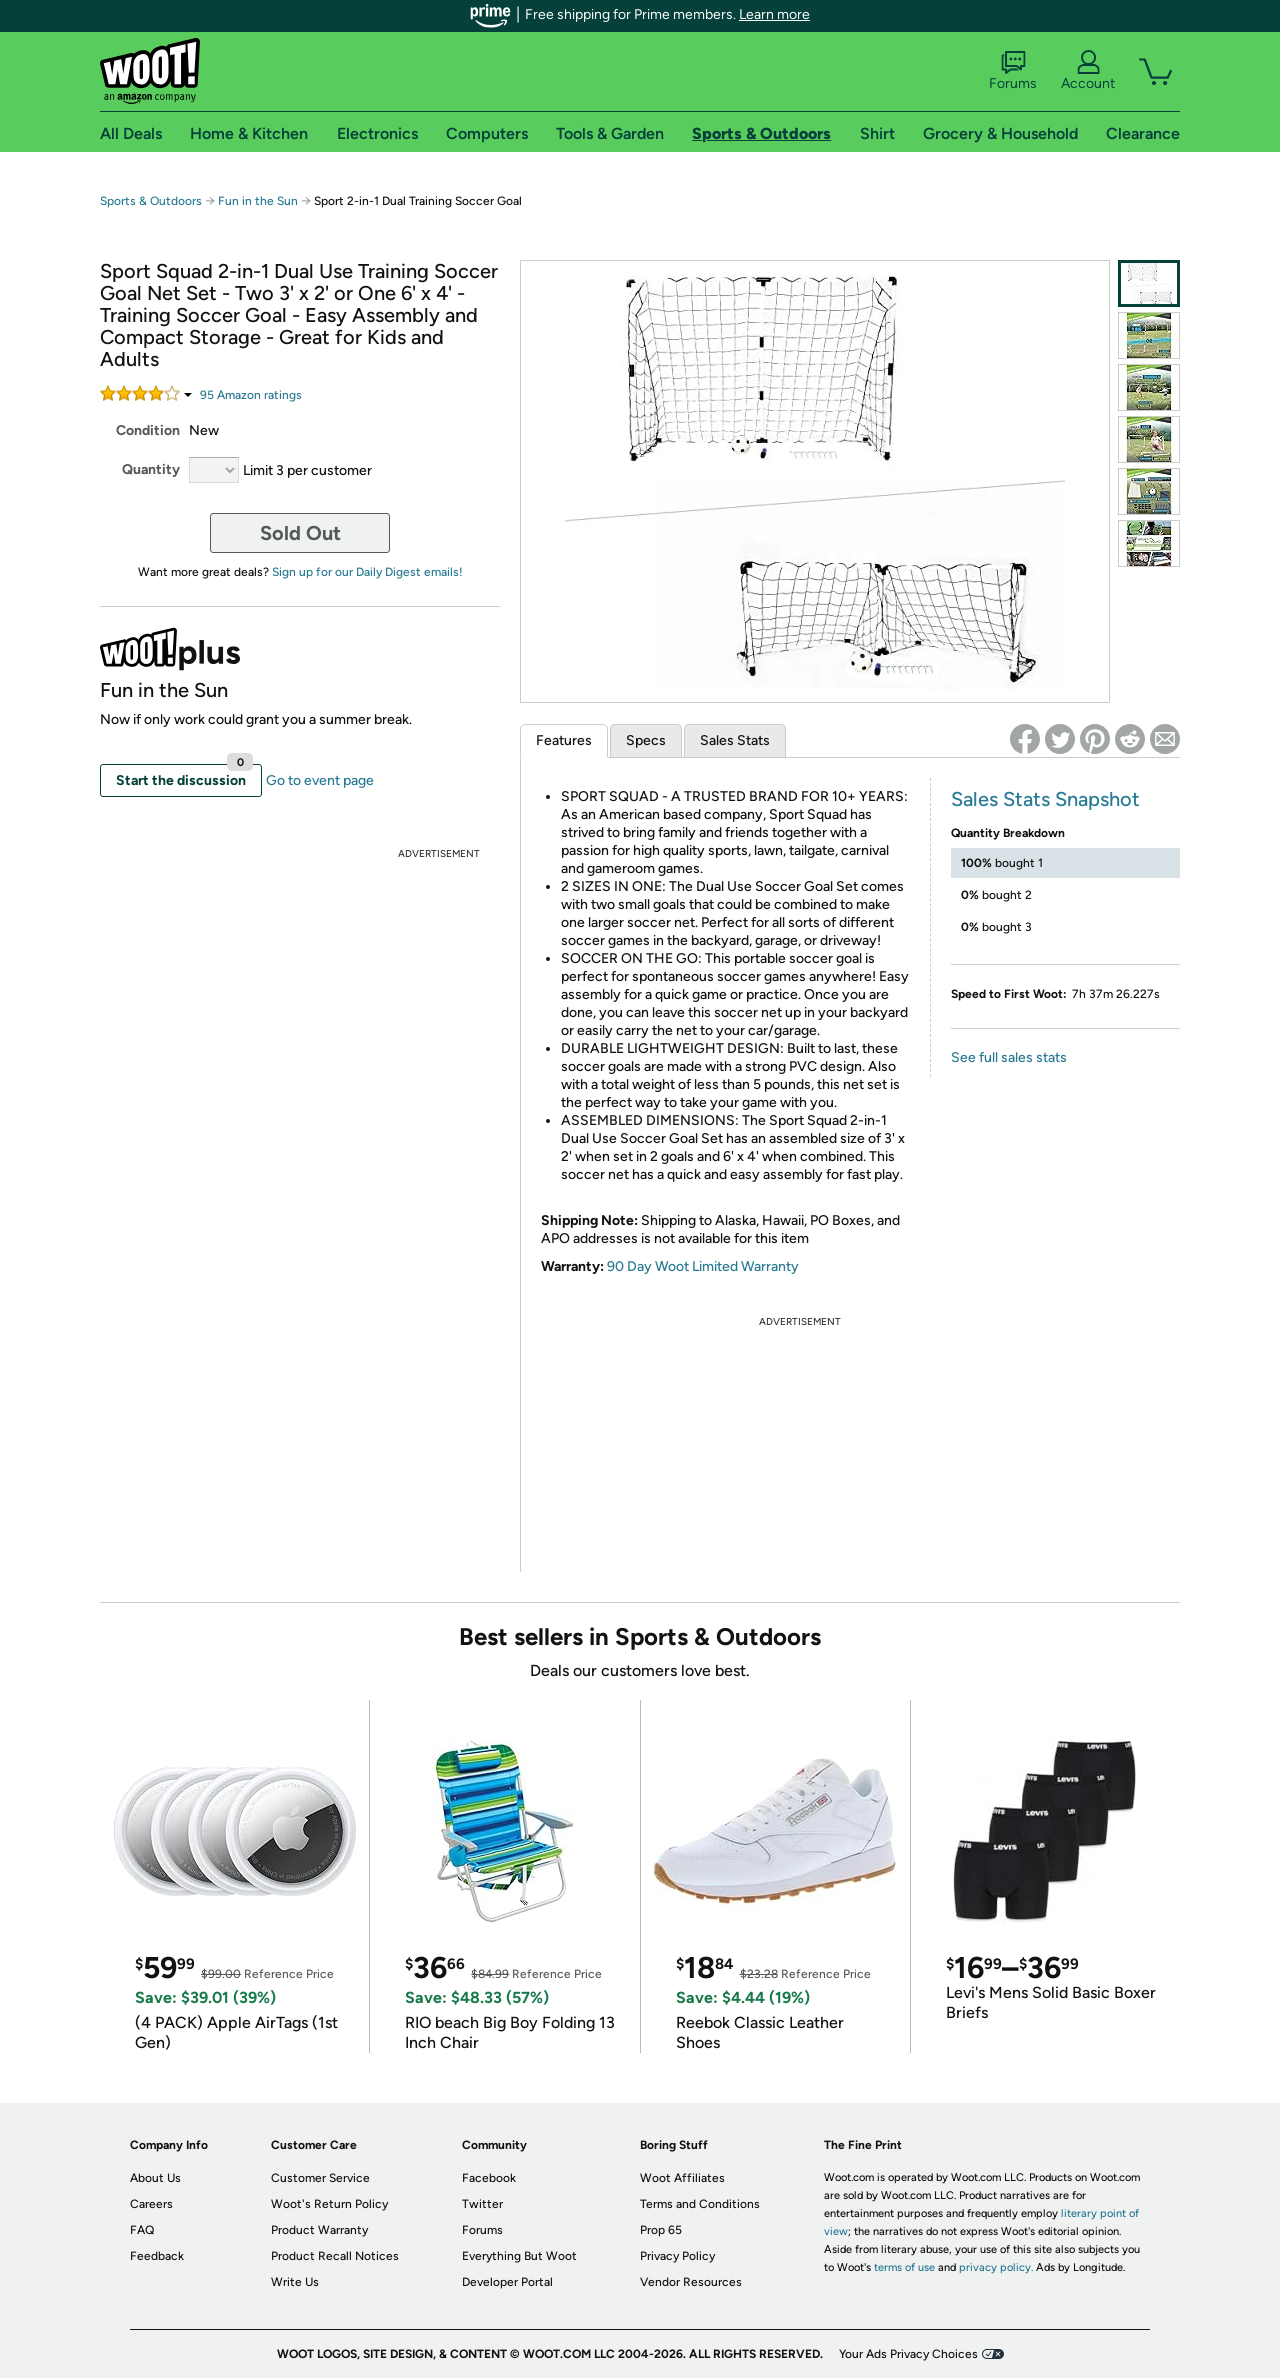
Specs (646, 740)
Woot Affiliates (682, 2178)
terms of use (904, 2267)
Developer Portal (507, 2282)
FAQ (142, 2230)
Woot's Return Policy (329, 2204)
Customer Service (320, 2178)
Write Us (295, 2282)
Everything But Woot (519, 2256)
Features (564, 740)
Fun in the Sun (258, 201)
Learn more (774, 14)
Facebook (489, 2178)
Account (1088, 71)
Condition (148, 430)
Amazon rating (251, 395)
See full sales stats (1009, 1057)
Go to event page (320, 780)
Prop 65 (661, 2230)
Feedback (157, 2256)
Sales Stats (735, 740)
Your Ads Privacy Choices (908, 2354)
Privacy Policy (677, 2256)
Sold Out (300, 533)
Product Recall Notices (335, 2256)
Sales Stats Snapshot (1045, 799)
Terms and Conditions (700, 2204)
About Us (155, 2178)
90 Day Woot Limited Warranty (703, 1266)
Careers (151, 2204)
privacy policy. (996, 2267)
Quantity (151, 469)
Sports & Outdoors (151, 201)
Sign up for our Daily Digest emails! (367, 572)
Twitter (482, 2204)
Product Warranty (319, 2230)
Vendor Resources (691, 2282)
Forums (1013, 71)
